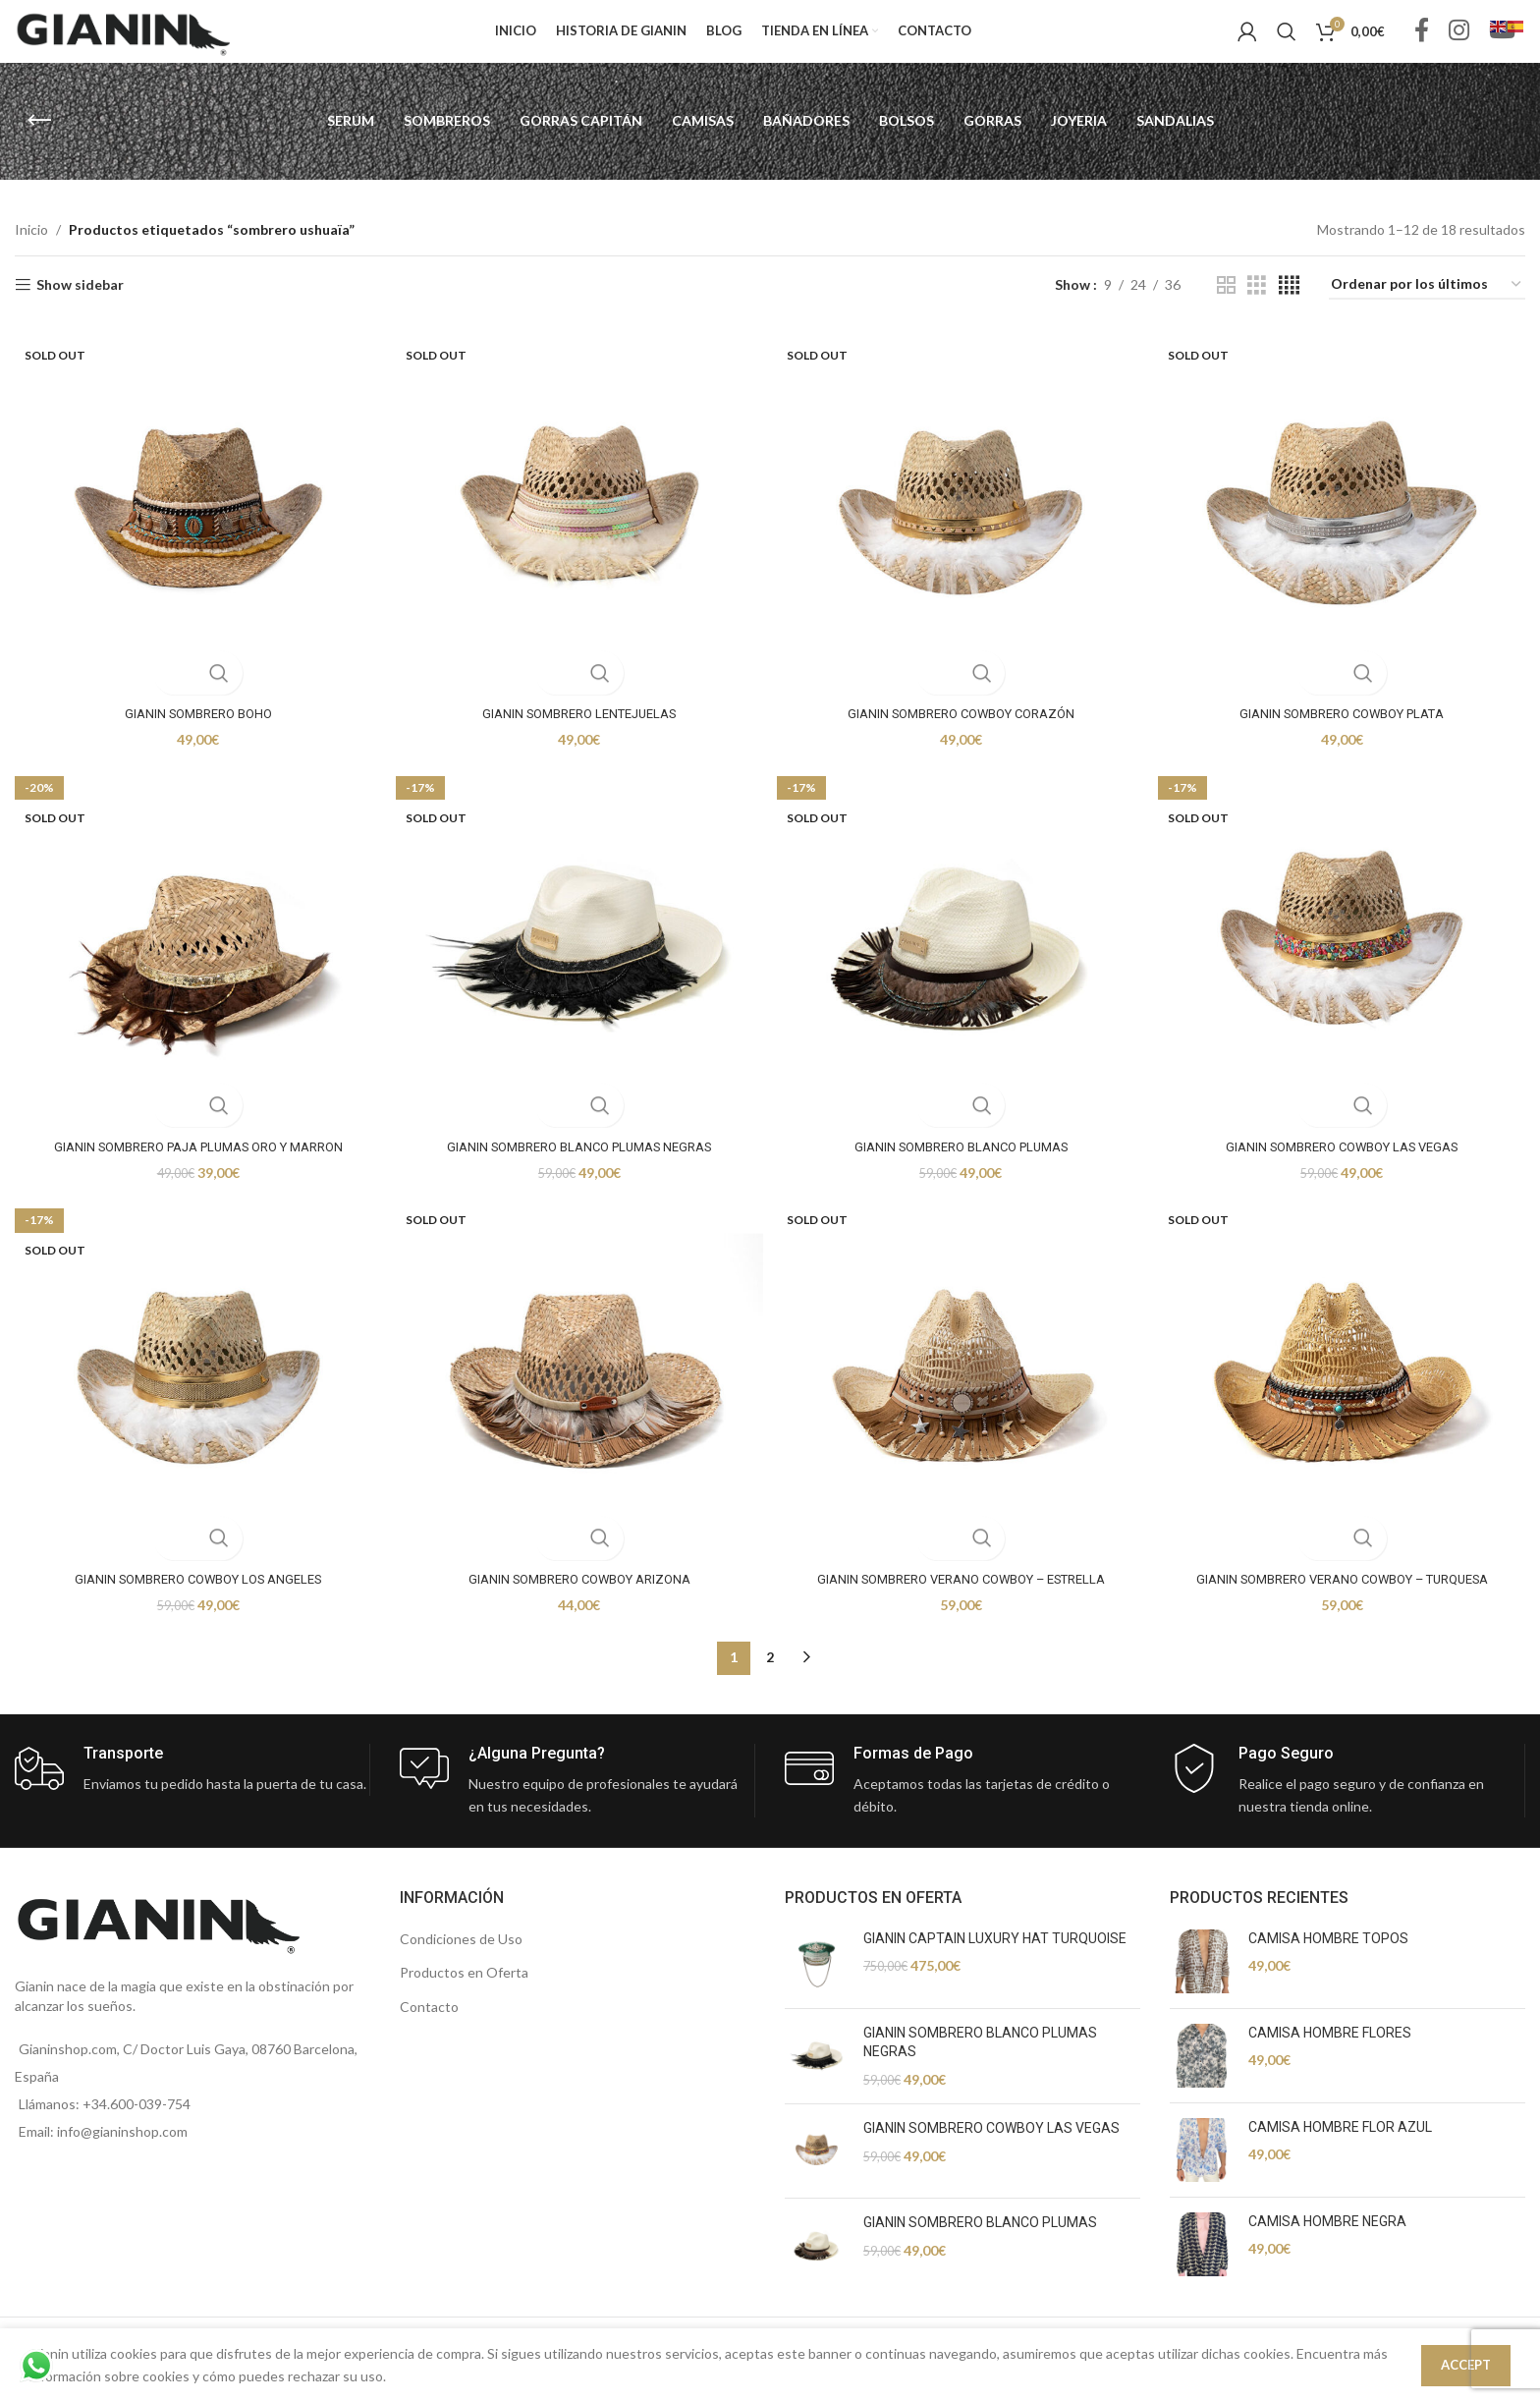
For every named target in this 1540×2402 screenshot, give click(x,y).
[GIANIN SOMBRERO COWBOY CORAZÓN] (962, 532)
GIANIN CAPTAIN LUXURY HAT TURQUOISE (995, 1960)
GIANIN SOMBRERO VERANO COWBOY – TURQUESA (1347, 1600)
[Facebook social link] (1421, 45)
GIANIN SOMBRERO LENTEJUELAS (578, 728)
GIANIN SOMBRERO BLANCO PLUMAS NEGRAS (578, 1164)
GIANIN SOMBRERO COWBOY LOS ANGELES (192, 1600)
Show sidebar (80, 310)
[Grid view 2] (1226, 311)
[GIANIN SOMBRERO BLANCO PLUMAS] (962, 968)
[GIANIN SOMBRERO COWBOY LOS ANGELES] (192, 1405)
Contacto (429, 2028)
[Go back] (39, 146)
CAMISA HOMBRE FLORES (1329, 2054)
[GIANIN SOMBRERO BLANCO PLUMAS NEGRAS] (577, 968)
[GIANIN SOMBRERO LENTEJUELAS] (577, 532)
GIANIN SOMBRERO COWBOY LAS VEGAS (1348, 1164)
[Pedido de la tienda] (1427, 311)
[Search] (1286, 44)
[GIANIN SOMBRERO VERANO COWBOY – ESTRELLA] (962, 1405)
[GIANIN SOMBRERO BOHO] (192, 532)
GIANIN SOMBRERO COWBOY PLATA (1347, 728)
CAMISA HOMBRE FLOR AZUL (1340, 2148)
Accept (1466, 2365)
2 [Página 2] (770, 1679)
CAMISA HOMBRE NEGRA (1327, 2243)
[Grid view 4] (1289, 311)
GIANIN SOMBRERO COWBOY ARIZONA (578, 1600)
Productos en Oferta (464, 1994)
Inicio (31, 255)
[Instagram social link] (1459, 45)
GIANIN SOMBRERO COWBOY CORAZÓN (963, 728)
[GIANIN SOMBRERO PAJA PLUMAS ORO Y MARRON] (192, 968)
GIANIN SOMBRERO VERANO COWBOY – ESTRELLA (962, 1600)
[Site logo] (123, 42)
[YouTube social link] (1502, 45)
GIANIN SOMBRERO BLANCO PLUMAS (962, 1164)
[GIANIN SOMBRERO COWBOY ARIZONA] (577, 1405)
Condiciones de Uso (461, 1960)
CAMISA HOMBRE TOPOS (1328, 1960)
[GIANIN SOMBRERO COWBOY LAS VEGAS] (1347, 968)
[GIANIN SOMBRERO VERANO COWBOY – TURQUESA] (1347, 1405)
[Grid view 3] (1256, 311)
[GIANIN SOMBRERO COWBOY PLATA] (1347, 532)
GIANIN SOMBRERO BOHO (193, 728)
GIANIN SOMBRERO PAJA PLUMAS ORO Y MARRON (192, 1164)
